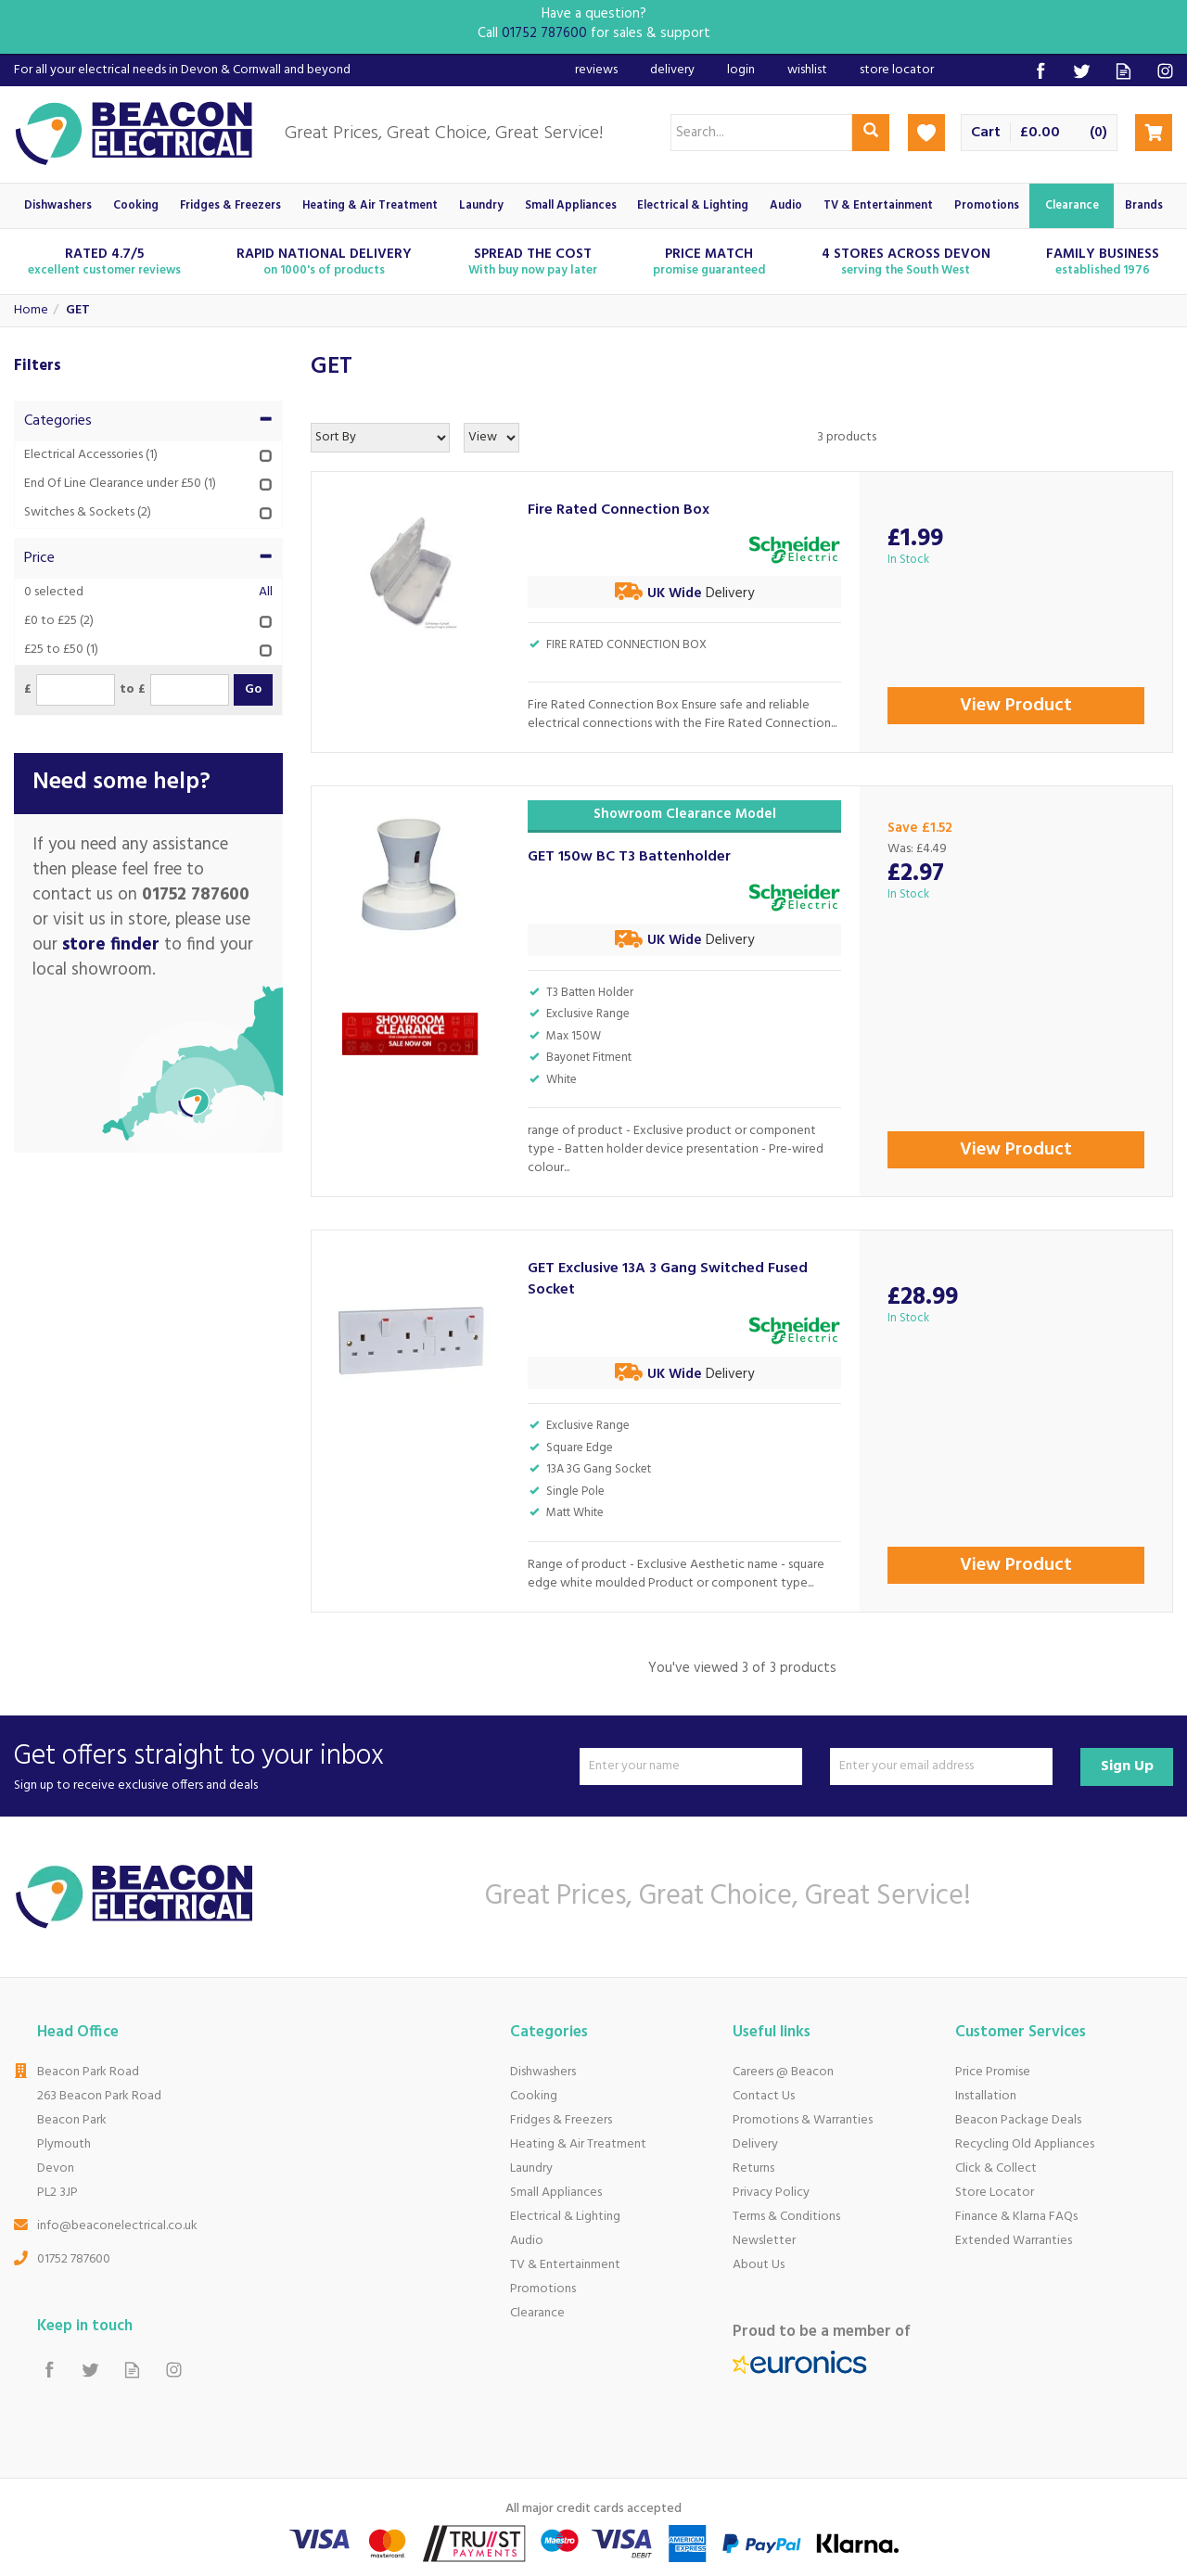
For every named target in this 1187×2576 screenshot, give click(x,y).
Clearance (537, 2313)
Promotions (543, 2289)
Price (148, 558)
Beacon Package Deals (1018, 2120)
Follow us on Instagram (1165, 71)
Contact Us (764, 2096)
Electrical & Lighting (565, 2216)
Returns (753, 2168)
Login (741, 70)
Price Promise (992, 2072)
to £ (133, 690)
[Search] (761, 132)
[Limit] (491, 438)
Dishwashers (543, 2072)
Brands (1144, 206)
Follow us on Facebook (1040, 71)
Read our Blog (1123, 71)
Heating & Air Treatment (578, 2144)
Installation (985, 2096)
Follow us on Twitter (1081, 71)
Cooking (533, 2096)
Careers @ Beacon (783, 2072)
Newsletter (764, 2240)
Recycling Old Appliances (1024, 2144)
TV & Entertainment (565, 2265)
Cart (986, 133)
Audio (526, 2240)
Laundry (531, 2168)
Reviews (596, 70)
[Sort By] (380, 438)
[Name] (691, 1766)
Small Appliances (556, 2192)
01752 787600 (73, 2259)
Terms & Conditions (786, 2216)
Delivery (755, 2144)
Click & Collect (996, 2168)
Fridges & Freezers (561, 2120)
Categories (148, 421)
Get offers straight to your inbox (290, 1766)
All (266, 592)
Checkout (1153, 132)
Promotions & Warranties (803, 2120)
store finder (111, 945)
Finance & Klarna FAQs (1016, 2216)
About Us (759, 2265)
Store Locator (994, 2192)
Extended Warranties (1013, 2240)
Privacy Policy (771, 2192)
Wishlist (807, 70)
